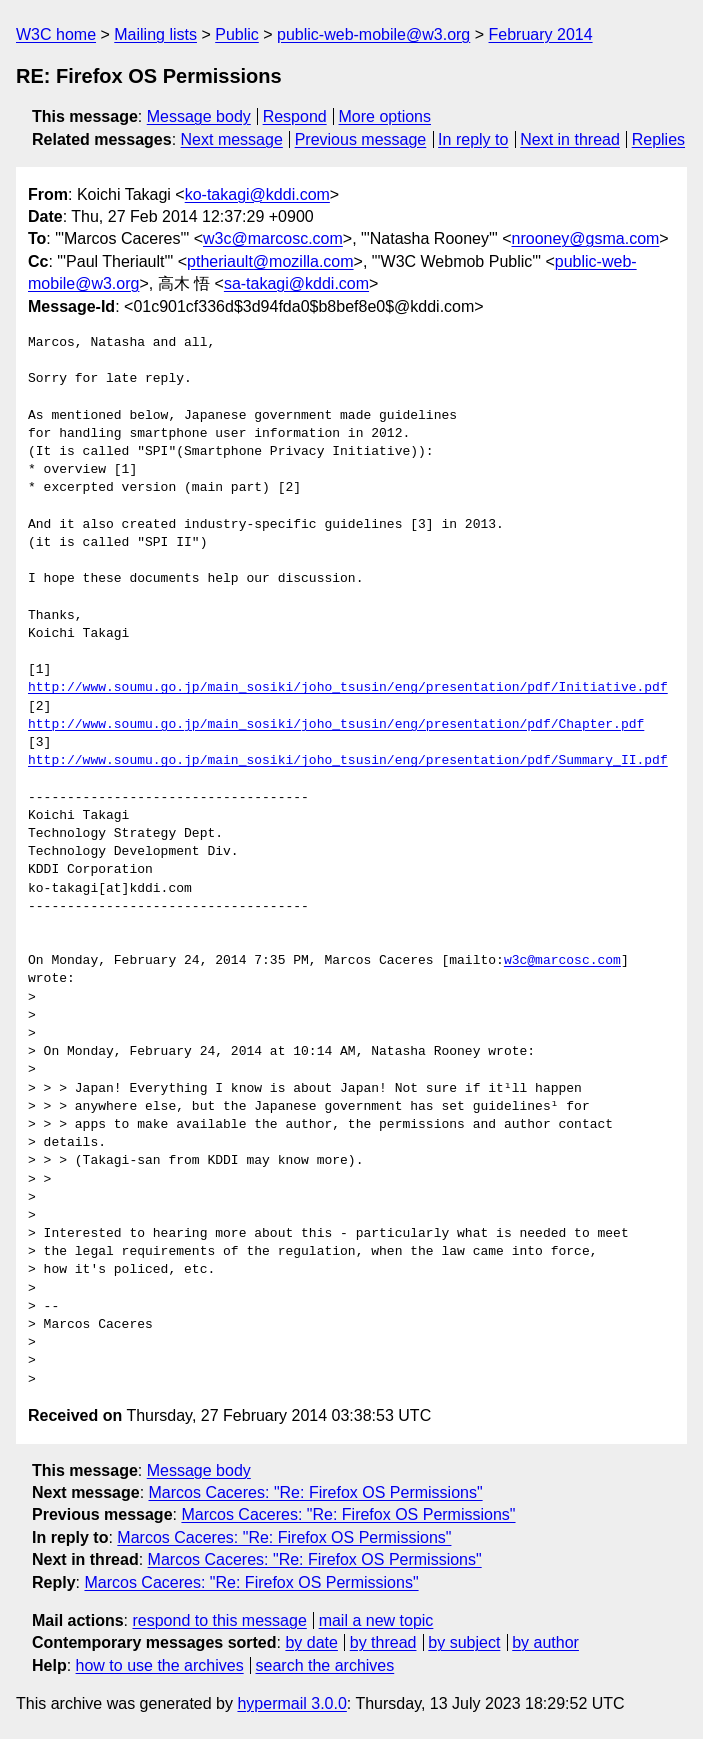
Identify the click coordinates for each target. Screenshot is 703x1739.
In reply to (473, 139)
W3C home (56, 34)
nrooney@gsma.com (586, 238)
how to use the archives (160, 1665)
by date (311, 1642)
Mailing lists (155, 34)
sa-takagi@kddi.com (296, 283)
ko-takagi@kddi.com (257, 194)
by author (545, 1642)
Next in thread (570, 139)
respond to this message (219, 1620)
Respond (295, 116)
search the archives (325, 1665)
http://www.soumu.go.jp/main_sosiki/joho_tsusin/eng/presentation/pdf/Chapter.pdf (336, 725)
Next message (232, 139)
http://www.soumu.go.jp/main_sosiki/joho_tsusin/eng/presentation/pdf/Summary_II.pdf (348, 761)
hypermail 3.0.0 (291, 1703)
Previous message (361, 139)
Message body (199, 116)
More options (385, 116)
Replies (658, 139)
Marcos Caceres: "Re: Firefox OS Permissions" (316, 1492)
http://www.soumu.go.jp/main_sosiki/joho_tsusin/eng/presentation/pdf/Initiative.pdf (348, 688)
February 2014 (541, 34)
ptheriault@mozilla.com (270, 261)
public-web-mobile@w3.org (373, 34)
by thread (383, 1642)
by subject (464, 1642)
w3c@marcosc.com (273, 238)
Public (237, 34)
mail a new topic (376, 1620)
